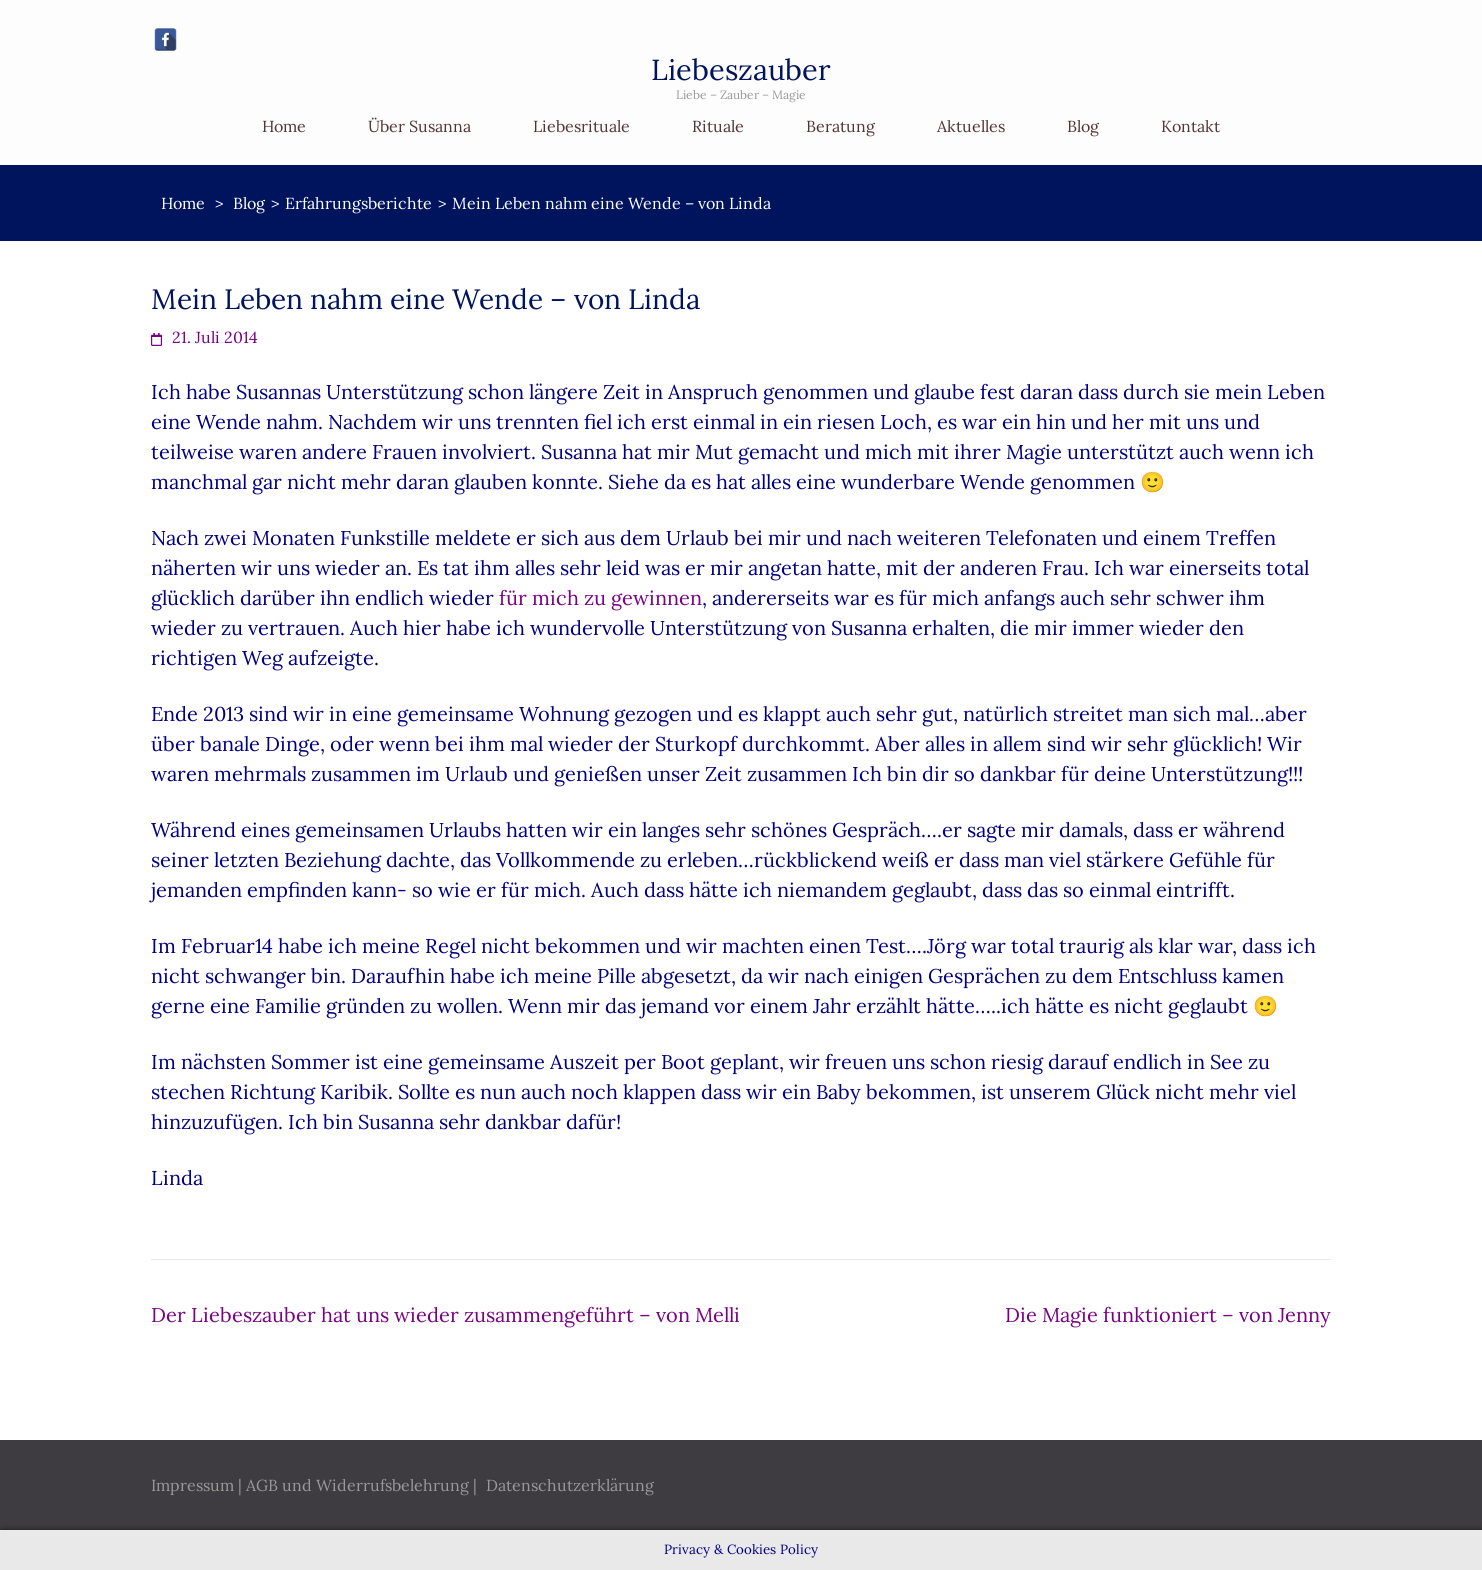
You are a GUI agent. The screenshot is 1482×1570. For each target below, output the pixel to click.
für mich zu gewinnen (600, 597)
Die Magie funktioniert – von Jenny (1168, 1314)
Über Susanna (419, 126)
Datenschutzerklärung (570, 1485)
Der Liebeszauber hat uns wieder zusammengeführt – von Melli (445, 1314)
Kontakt (1190, 126)
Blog (1083, 126)
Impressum (192, 1485)
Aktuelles (971, 126)
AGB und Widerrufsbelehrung (357, 1485)
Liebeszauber (741, 69)
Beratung (840, 126)
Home (284, 126)
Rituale (718, 126)
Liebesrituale (581, 126)
